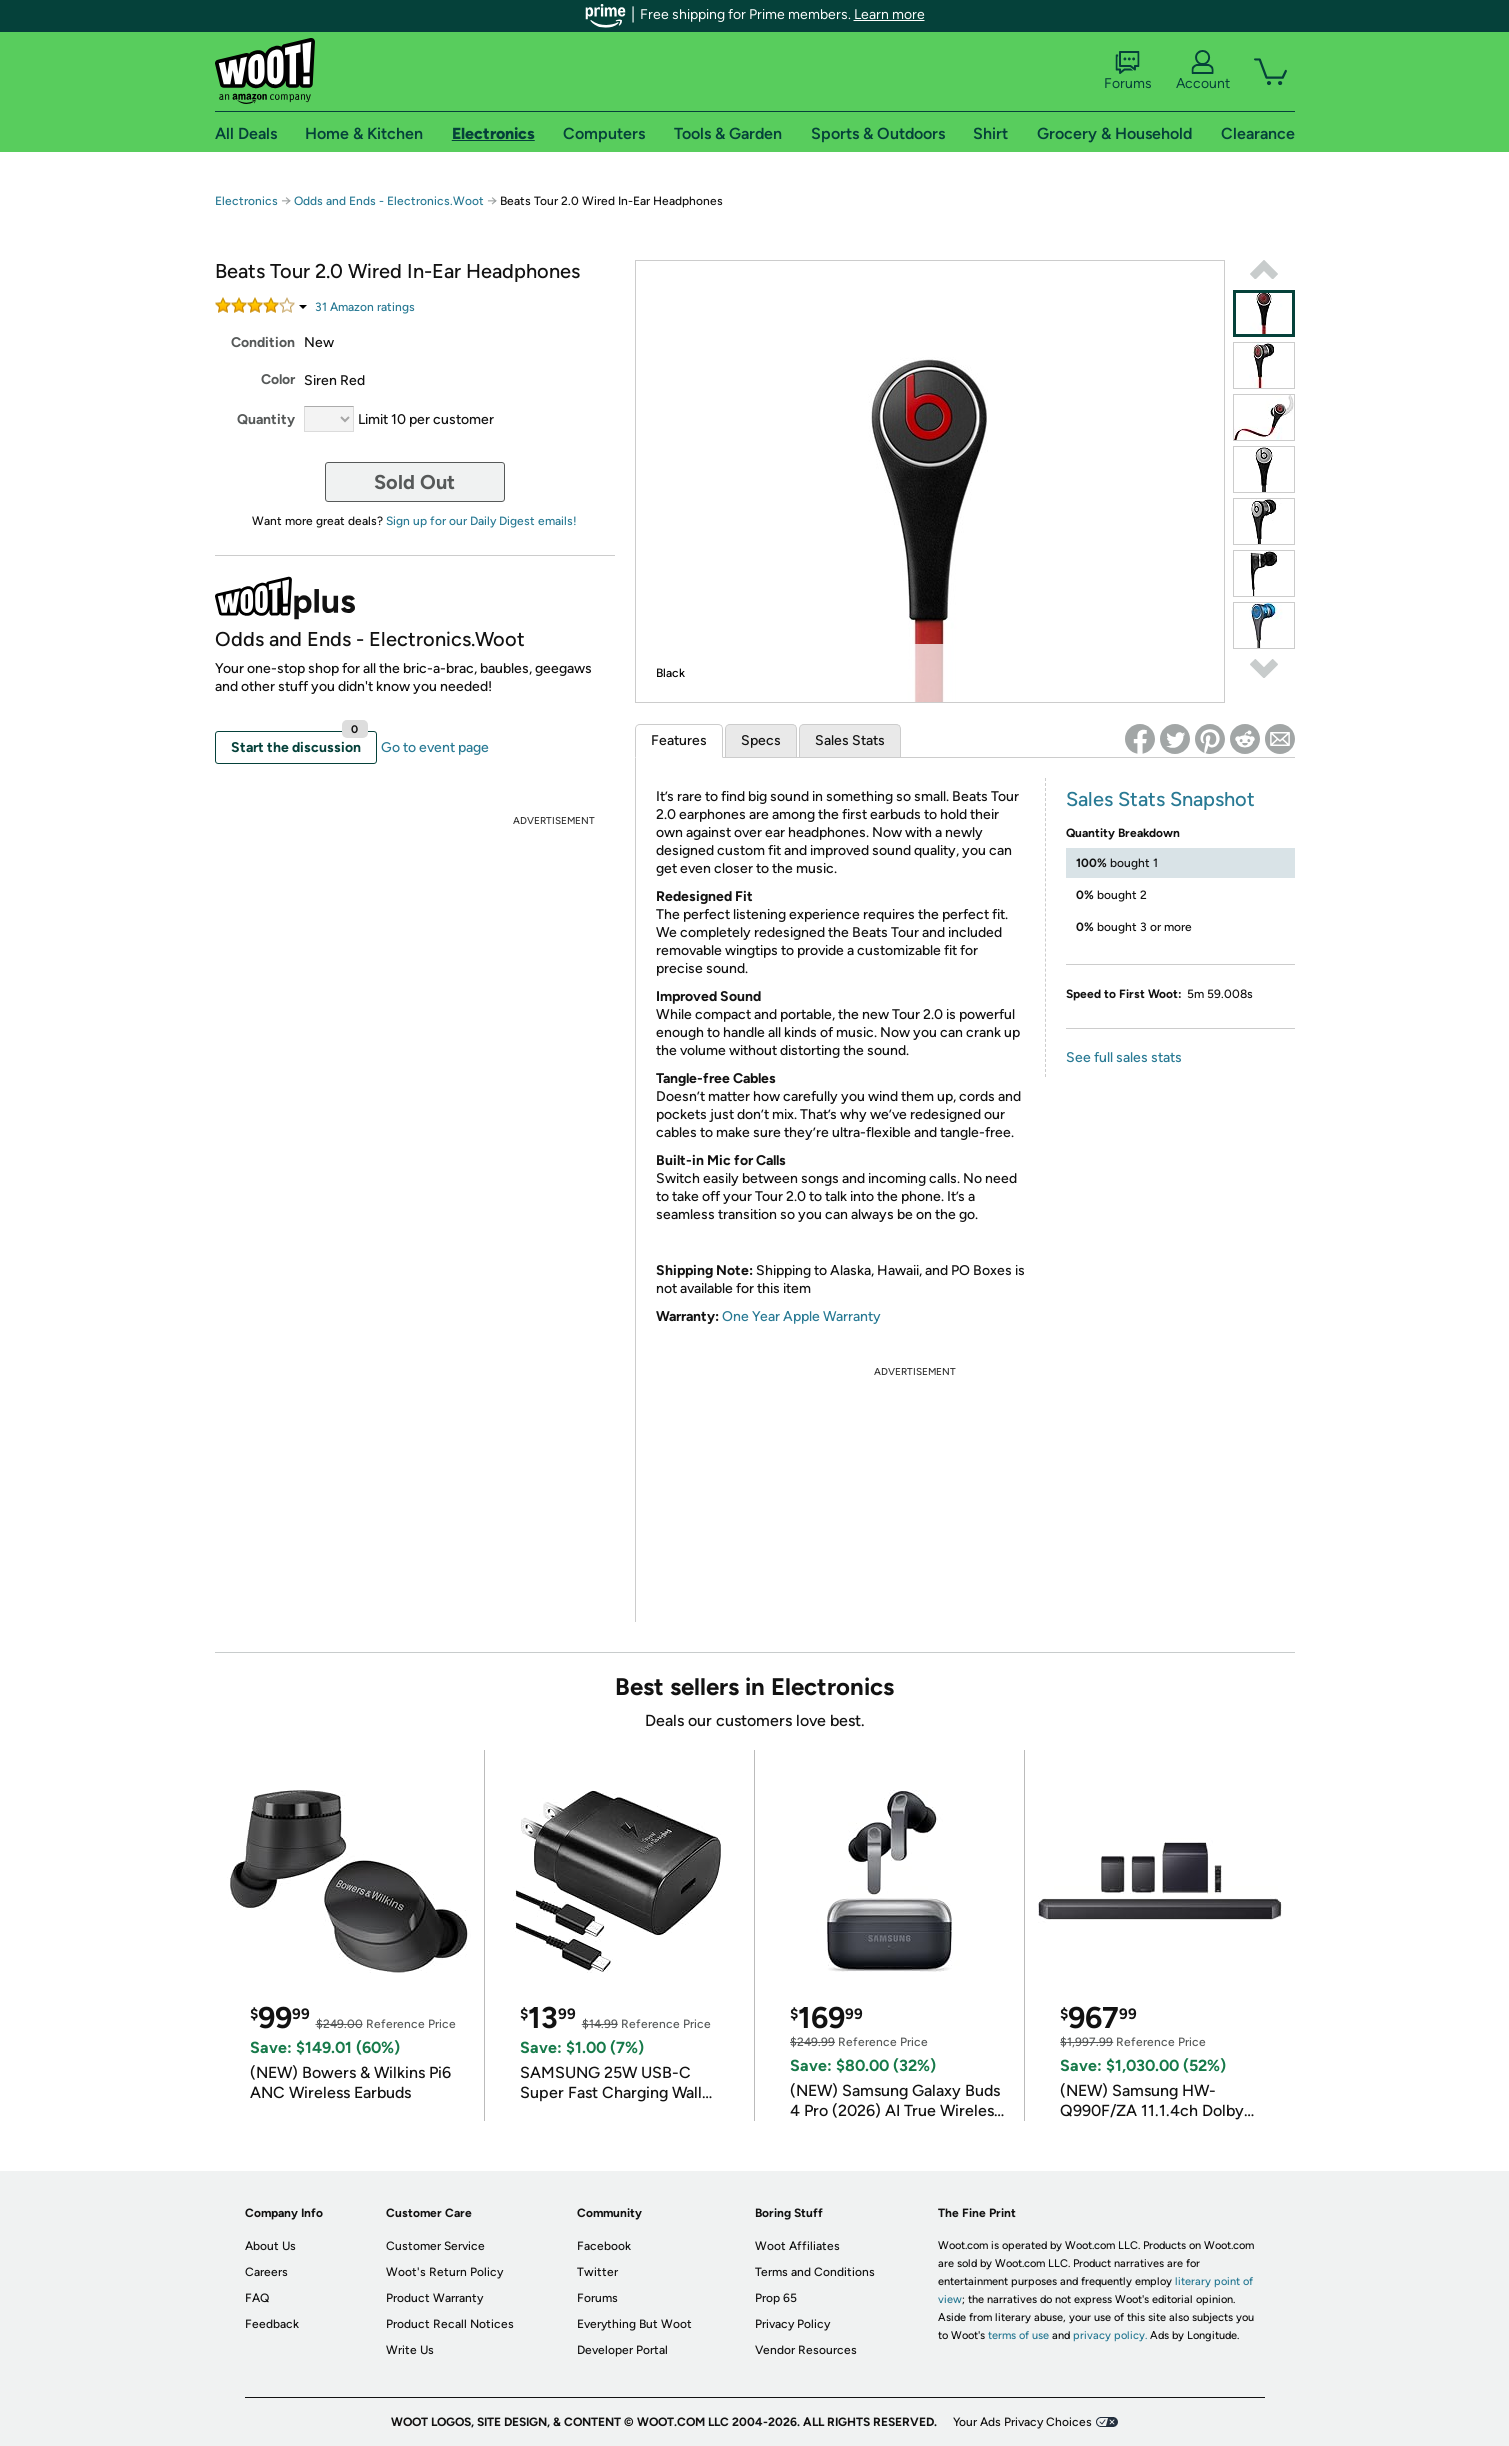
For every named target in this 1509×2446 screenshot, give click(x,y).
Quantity (266, 419)
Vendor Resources (806, 2350)
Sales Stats (850, 740)
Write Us (410, 2350)
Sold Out (414, 482)
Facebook (604, 2246)
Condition (263, 342)
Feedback (272, 2324)
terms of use (1018, 2335)
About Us (270, 2246)
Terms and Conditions (815, 2272)
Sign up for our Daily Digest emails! (481, 521)
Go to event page (435, 747)
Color (278, 379)
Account (1203, 71)
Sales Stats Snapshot (1160, 799)
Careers (266, 2272)
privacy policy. (1110, 2335)
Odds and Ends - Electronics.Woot (389, 201)
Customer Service (435, 2246)
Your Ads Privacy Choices (1022, 2422)
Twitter (597, 2272)
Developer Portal (622, 2350)
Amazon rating (365, 307)
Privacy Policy (792, 2324)
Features (679, 740)
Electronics (246, 201)
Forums (1128, 71)
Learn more (889, 14)
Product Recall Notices (450, 2324)
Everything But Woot (634, 2324)
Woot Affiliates (797, 2246)
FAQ (257, 2298)
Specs (761, 740)
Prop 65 (776, 2298)
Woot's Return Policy (444, 2272)
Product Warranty (434, 2298)
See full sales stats (1124, 1057)
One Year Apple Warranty (801, 1316)
